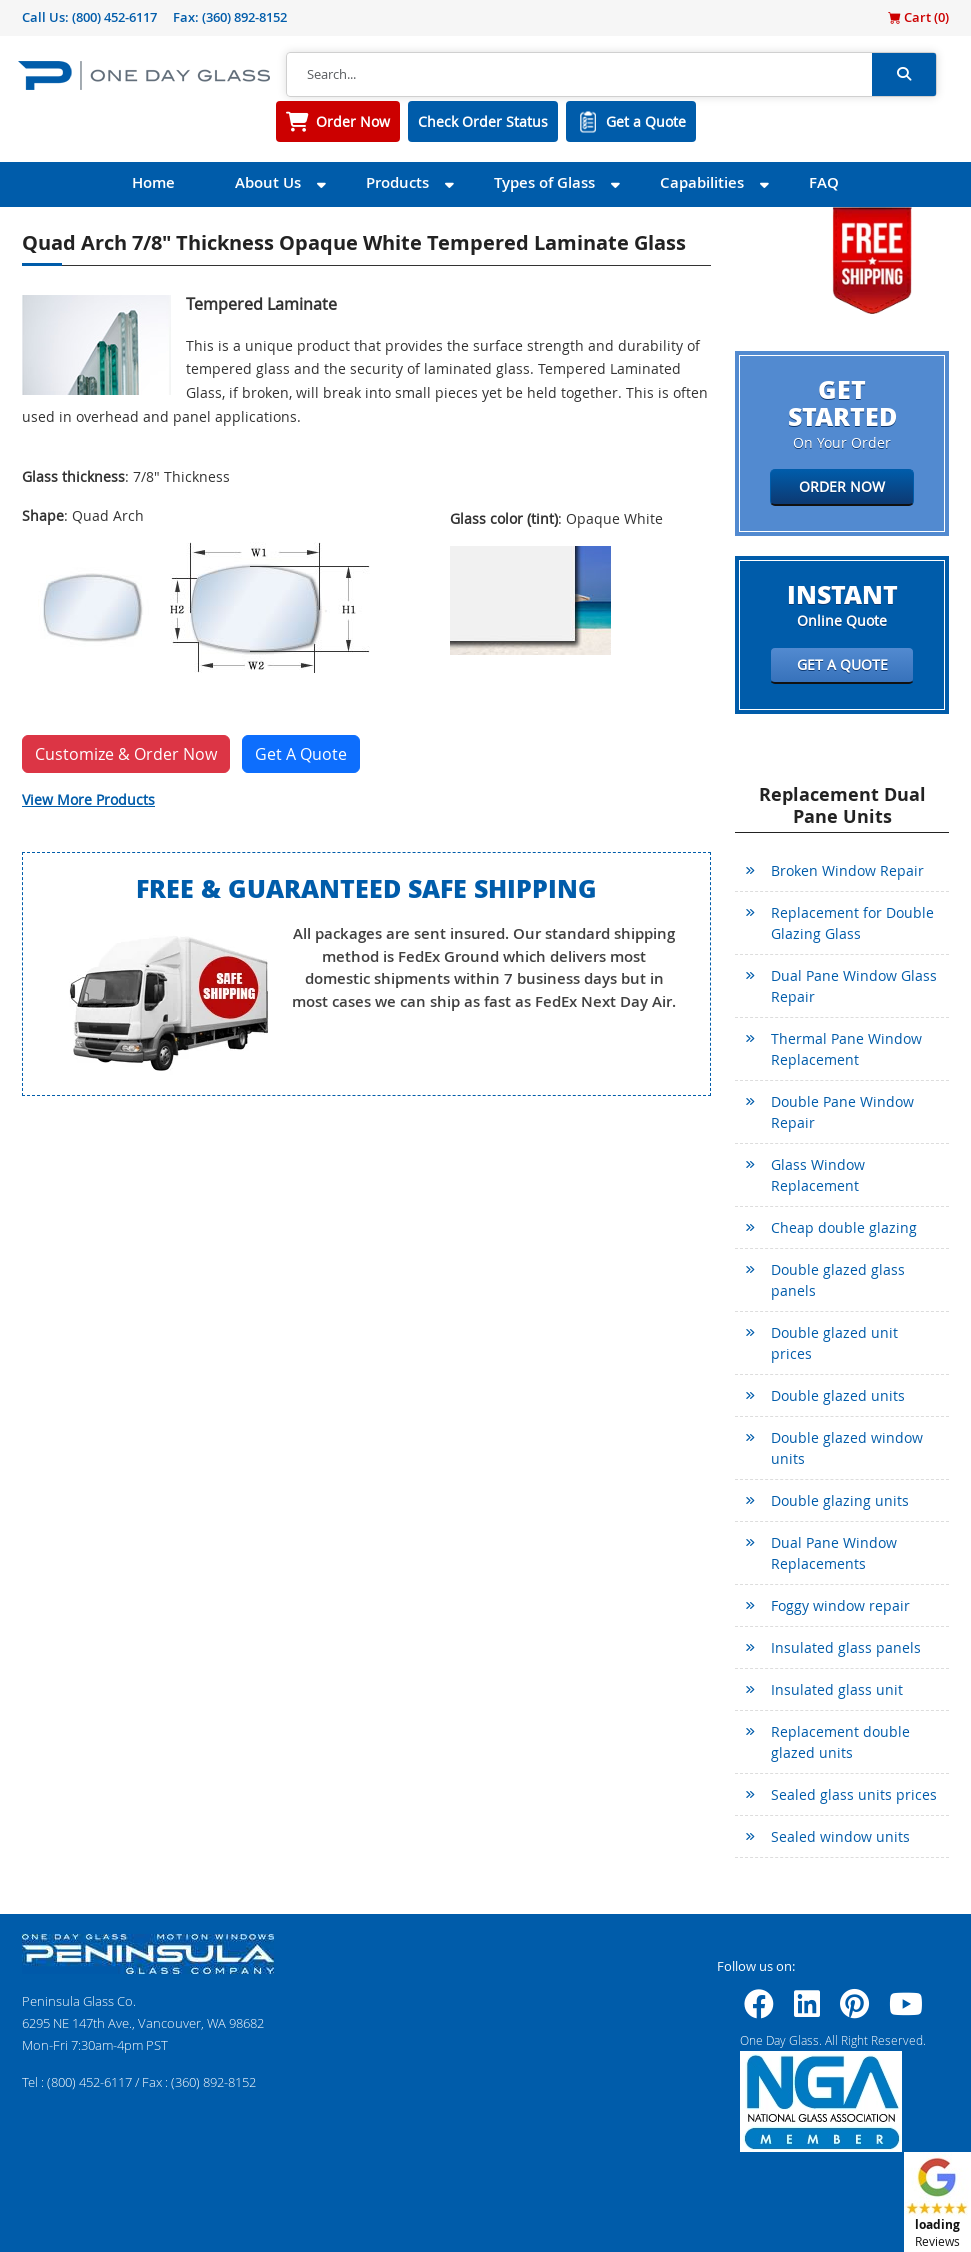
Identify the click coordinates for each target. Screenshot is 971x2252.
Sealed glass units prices (854, 1794)
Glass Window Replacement (818, 1175)
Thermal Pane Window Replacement (846, 1049)
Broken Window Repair (847, 870)
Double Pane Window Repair (842, 1112)
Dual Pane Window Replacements (834, 1553)
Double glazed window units (847, 1448)
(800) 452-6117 (114, 17)
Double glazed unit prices (834, 1343)
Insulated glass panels (846, 1647)
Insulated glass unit (837, 1689)
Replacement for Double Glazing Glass (852, 923)
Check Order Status (483, 121)
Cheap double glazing (844, 1227)
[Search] (579, 75)
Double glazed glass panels (838, 1280)
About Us (268, 182)
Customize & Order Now (126, 754)
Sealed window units (840, 1836)
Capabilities (702, 182)
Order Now (353, 121)
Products (397, 182)
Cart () (918, 17)
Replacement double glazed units (840, 1742)
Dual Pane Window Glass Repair (854, 986)
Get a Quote (646, 121)
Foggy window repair (840, 1605)
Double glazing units (840, 1500)
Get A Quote (301, 754)
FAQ (824, 182)
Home (153, 182)
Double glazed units (838, 1395)
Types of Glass (544, 182)
